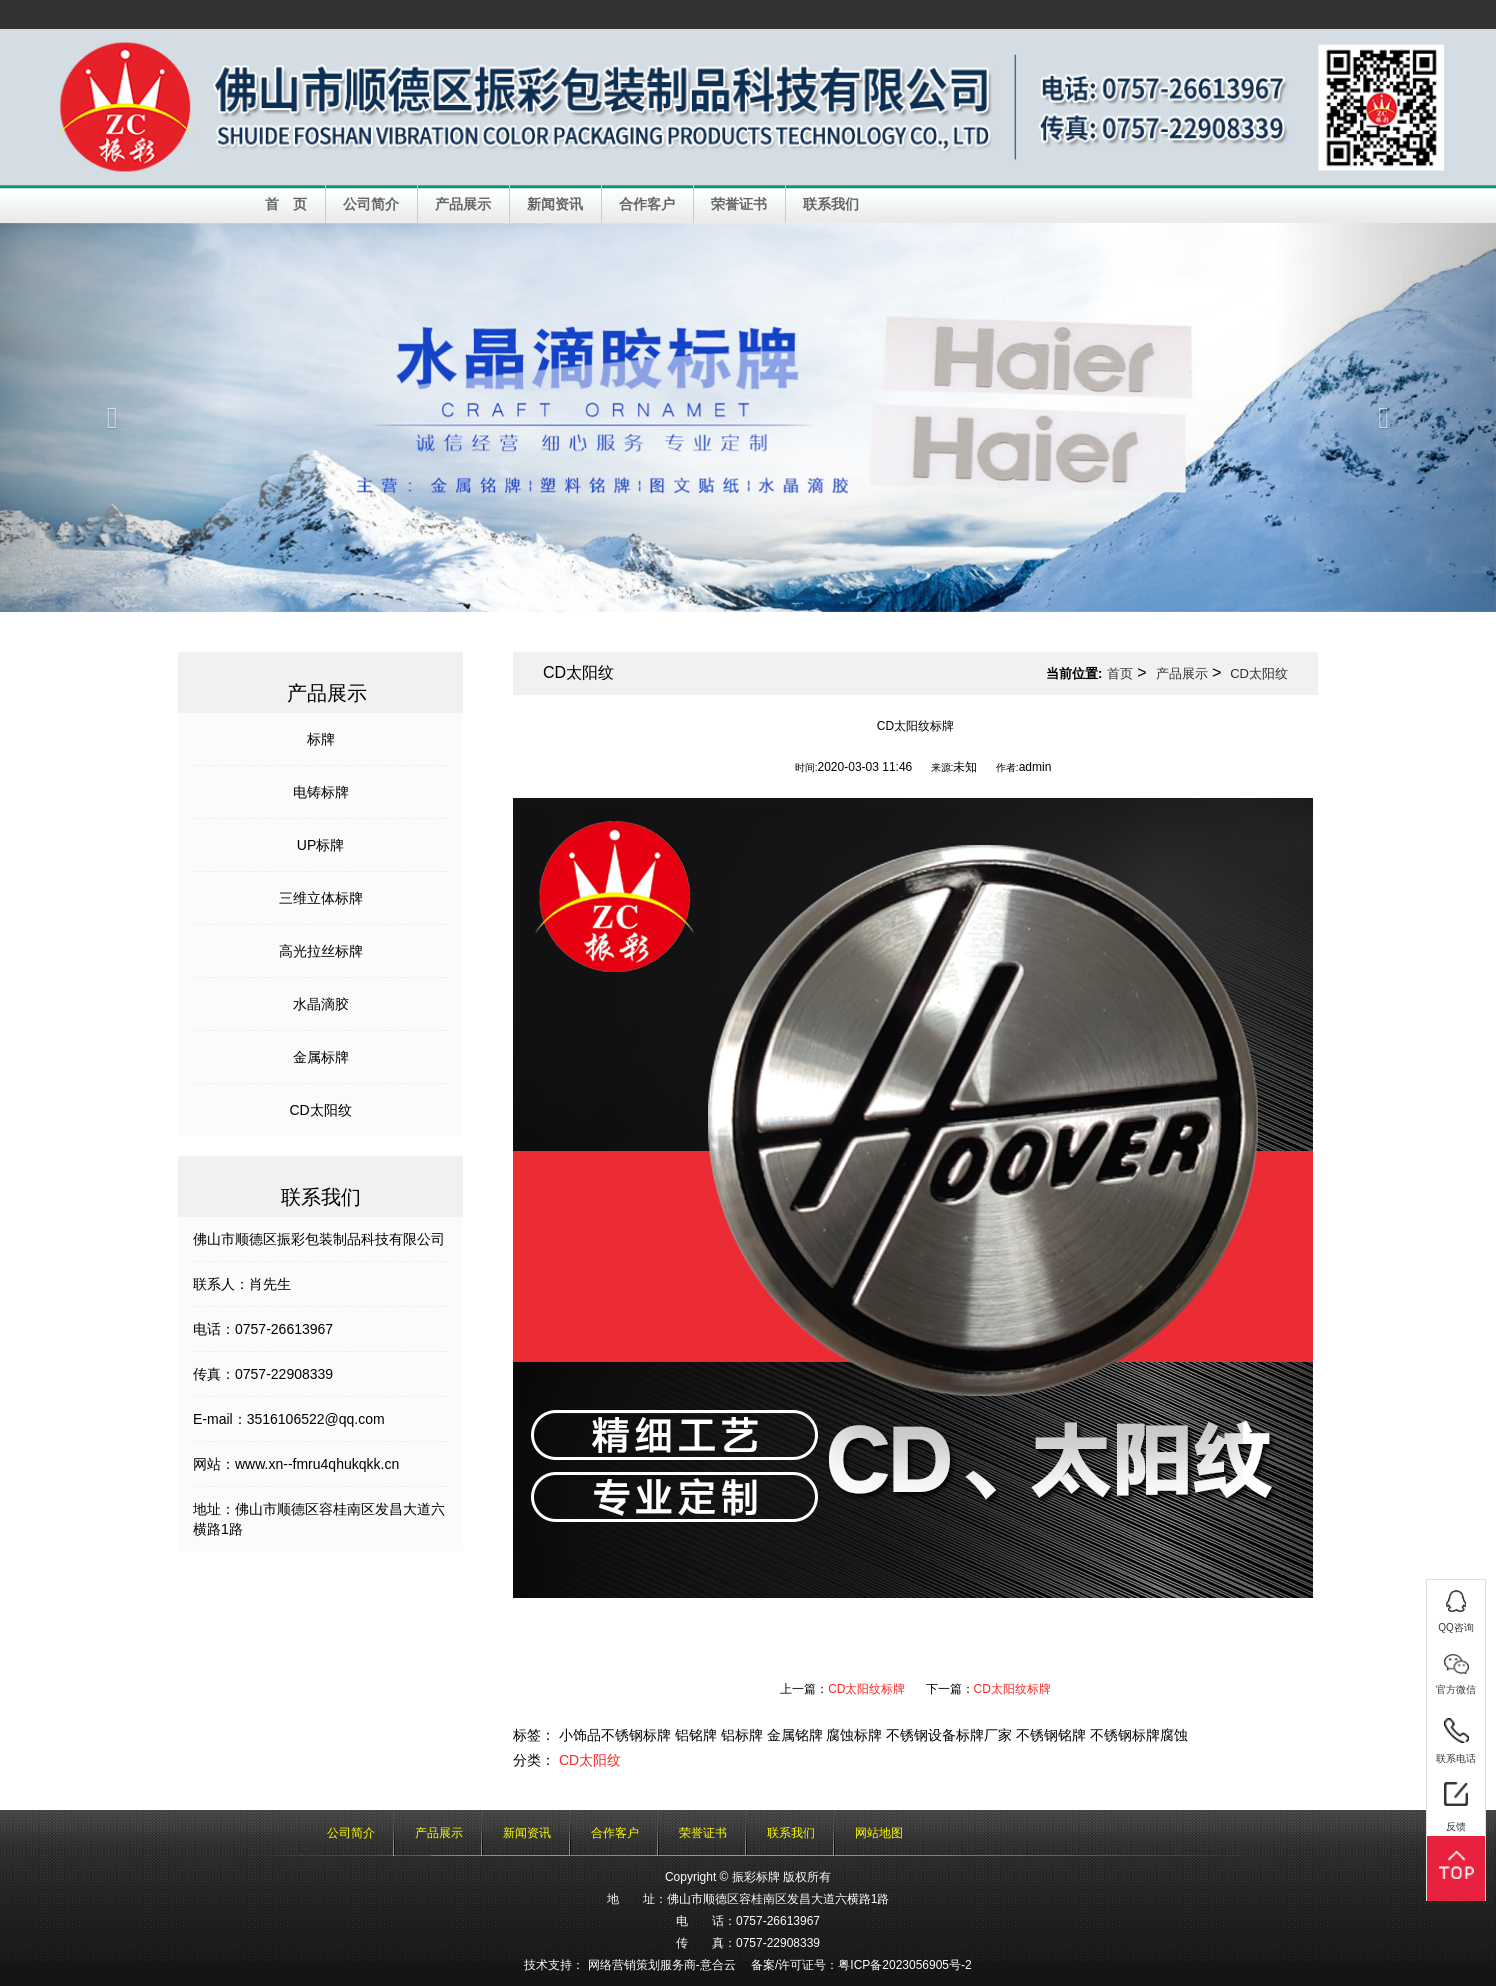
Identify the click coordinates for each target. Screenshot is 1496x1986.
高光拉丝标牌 (321, 951)
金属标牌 (321, 1057)
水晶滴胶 (321, 1004)
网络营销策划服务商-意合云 (662, 1965)
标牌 (321, 739)
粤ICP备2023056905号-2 (904, 1965)
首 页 (286, 204)
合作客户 (647, 204)
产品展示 (463, 204)
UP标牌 (320, 845)
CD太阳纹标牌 (866, 1689)
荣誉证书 (739, 204)
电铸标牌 (321, 792)
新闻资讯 (555, 204)
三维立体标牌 (321, 898)
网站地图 (879, 1833)
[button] (112, 418)
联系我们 (831, 204)
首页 (1120, 673)
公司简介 (371, 204)
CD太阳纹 (320, 1110)
